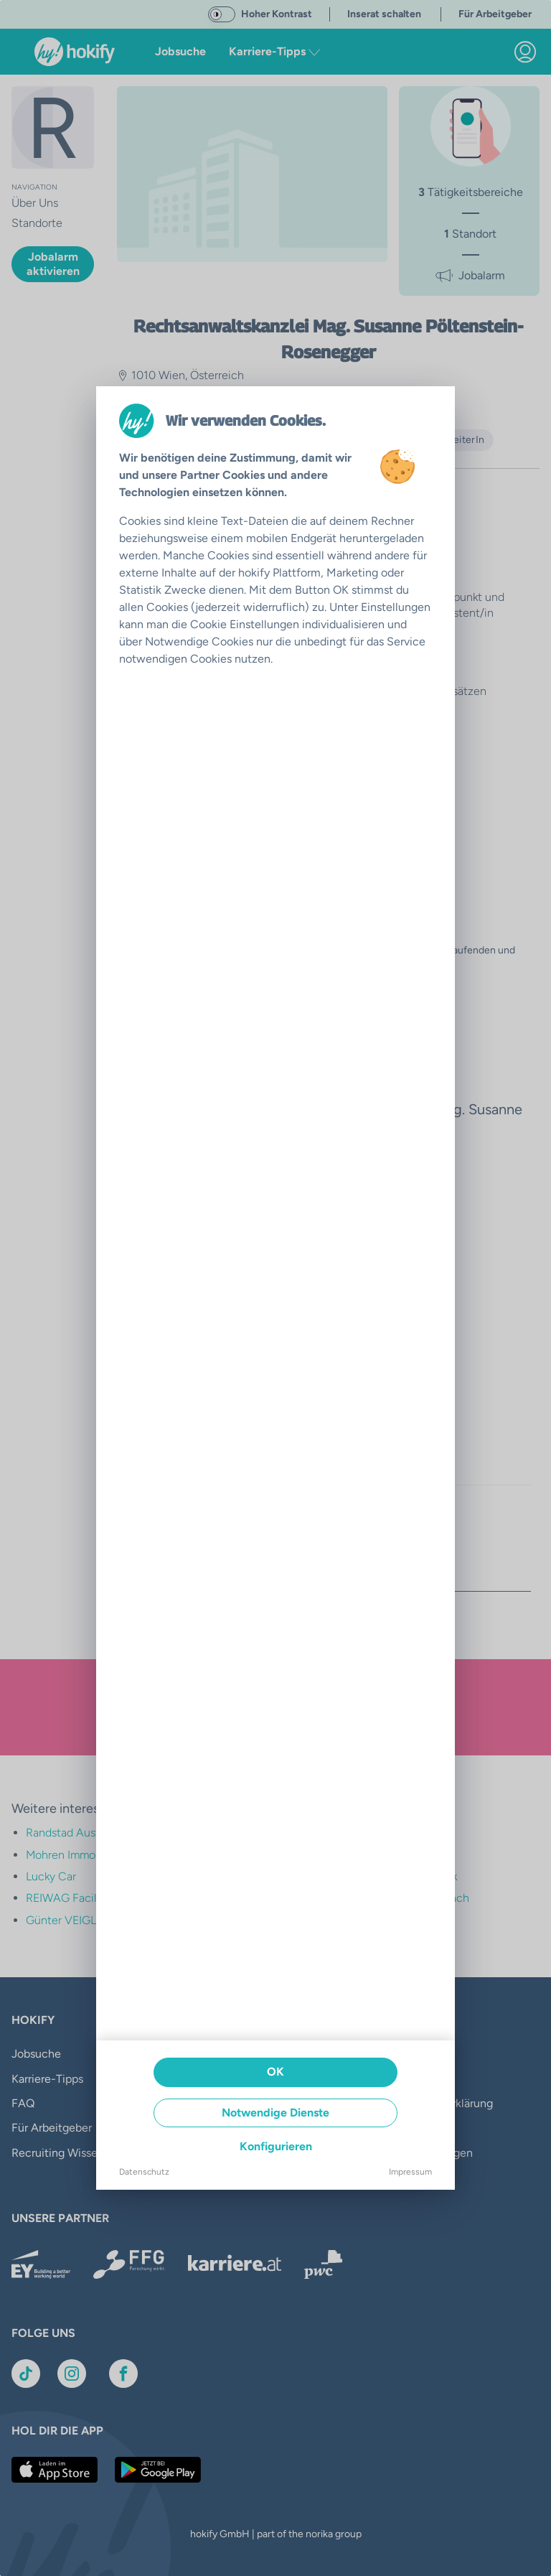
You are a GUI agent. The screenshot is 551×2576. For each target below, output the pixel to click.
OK (275, 2071)
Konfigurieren (276, 2146)
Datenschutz (144, 2172)
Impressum (410, 2172)
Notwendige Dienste (275, 2112)
